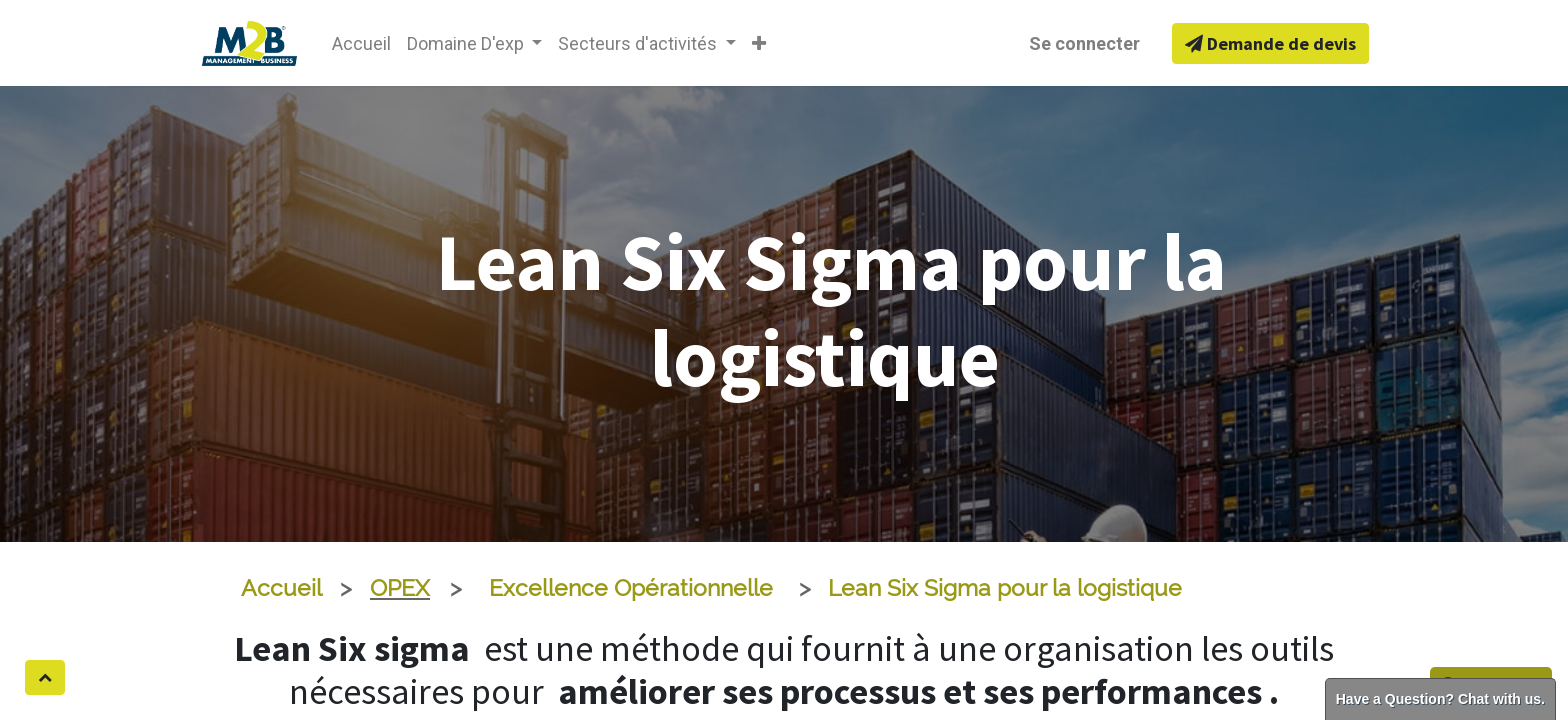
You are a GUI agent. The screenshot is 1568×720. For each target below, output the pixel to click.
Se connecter (1084, 43)
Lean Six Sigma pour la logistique (1005, 588)
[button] (759, 43)
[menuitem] (361, 43)
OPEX (400, 588)
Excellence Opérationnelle (631, 588)
